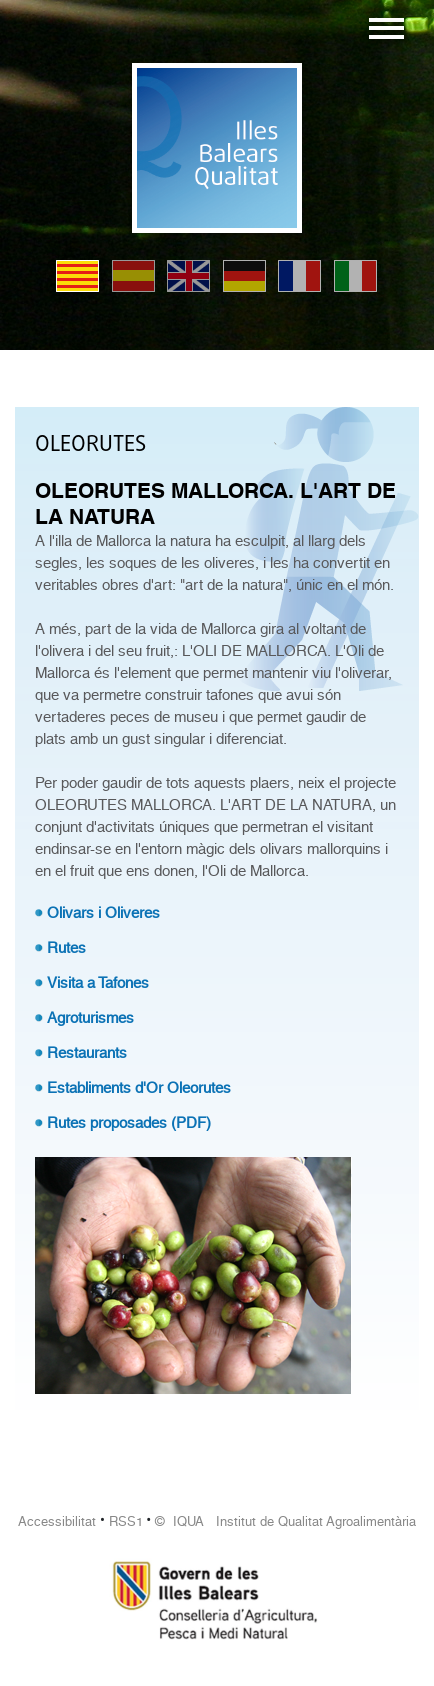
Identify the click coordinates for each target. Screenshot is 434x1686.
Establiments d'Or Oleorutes (139, 1088)
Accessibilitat (57, 1521)
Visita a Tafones (98, 983)
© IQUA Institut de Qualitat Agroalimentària (285, 1521)
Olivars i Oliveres (103, 913)
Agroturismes (90, 1018)
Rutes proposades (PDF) (129, 1123)
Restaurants (87, 1053)
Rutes (66, 948)
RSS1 (126, 1521)
